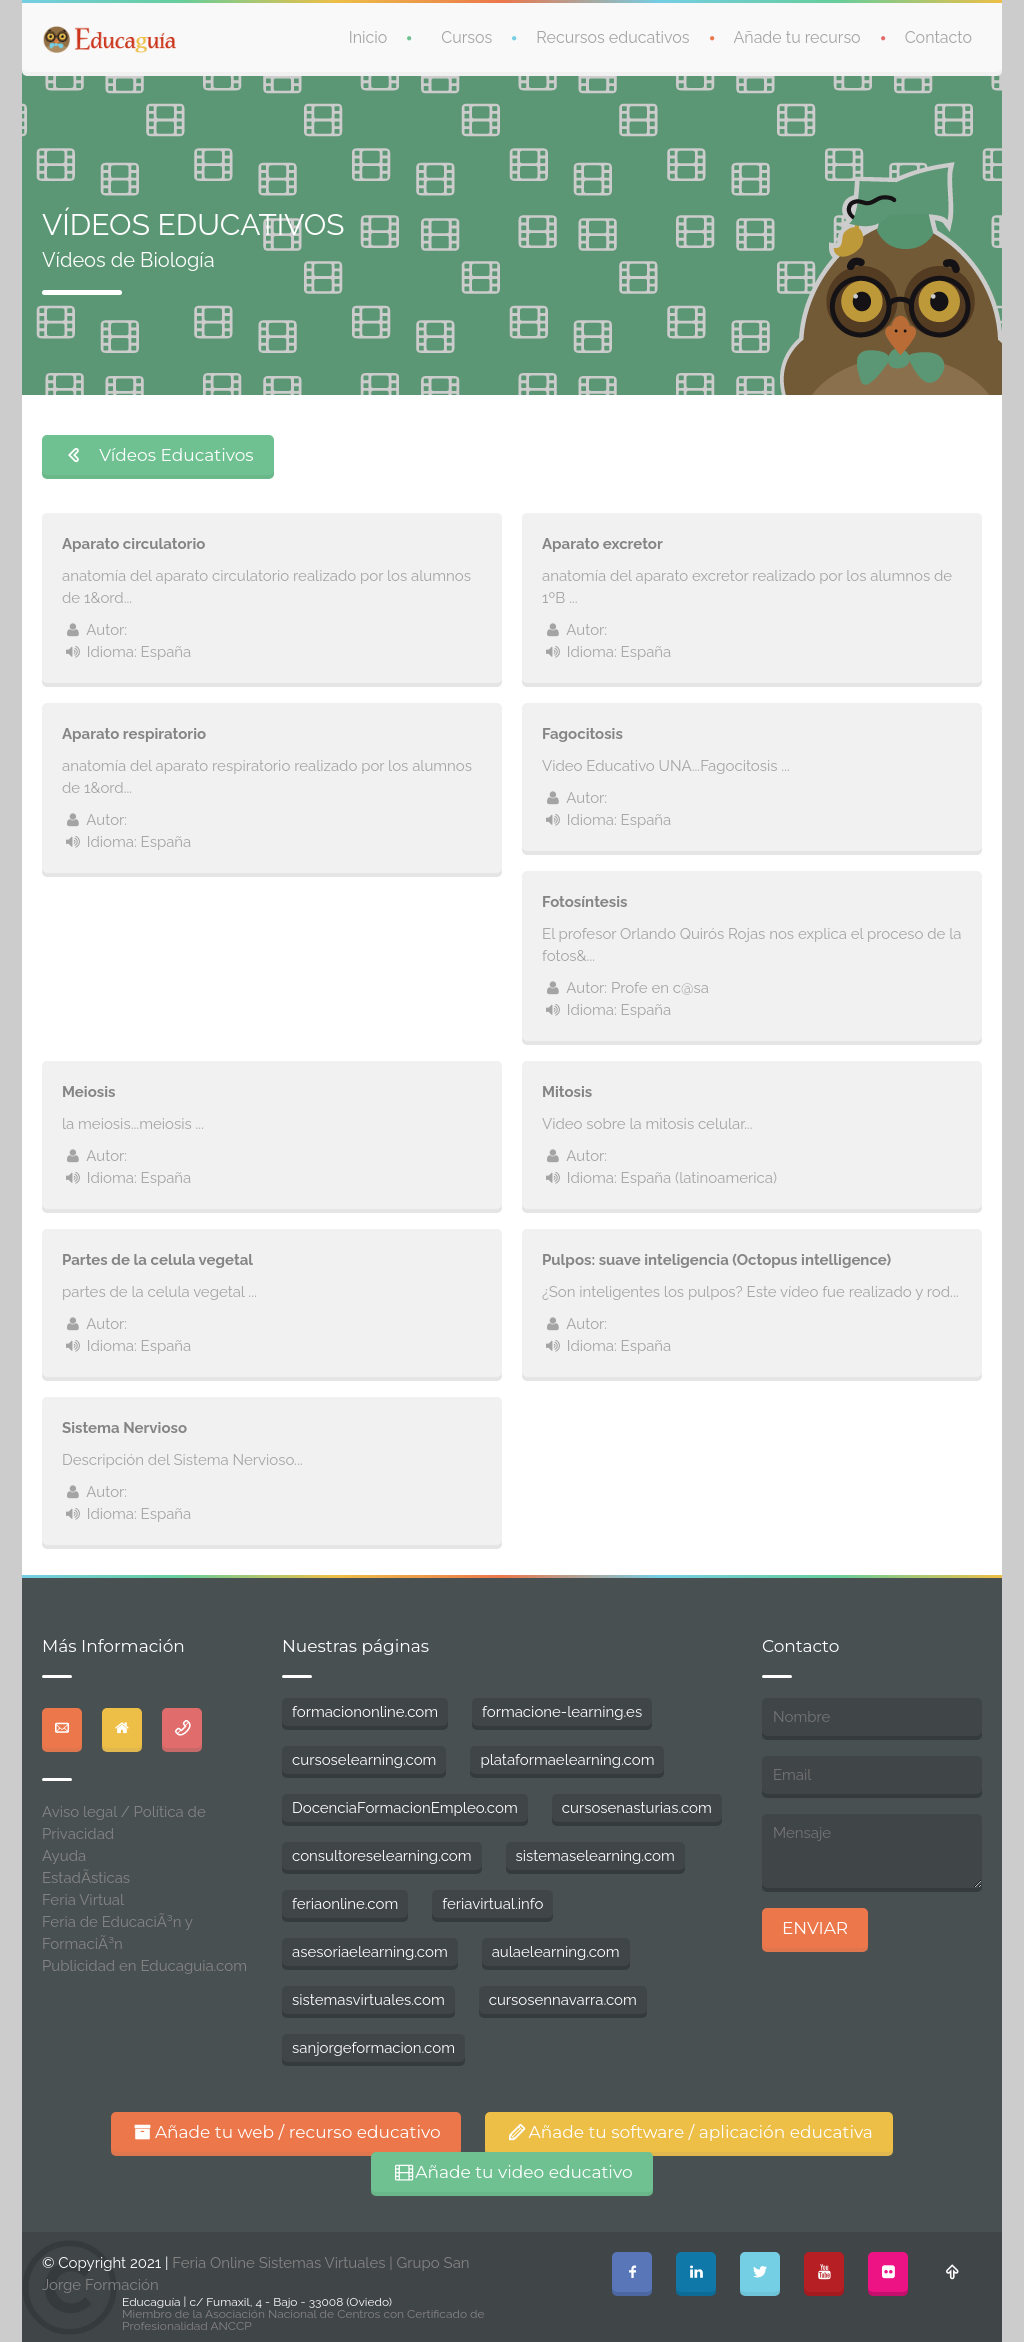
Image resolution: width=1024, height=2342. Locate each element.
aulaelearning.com (556, 1952)
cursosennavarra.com (563, 2000)
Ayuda (64, 1856)
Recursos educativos (612, 37)
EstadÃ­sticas (86, 1878)
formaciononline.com (365, 1712)
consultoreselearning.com (382, 1856)
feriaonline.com (345, 1904)
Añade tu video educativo (511, 2172)
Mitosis (567, 1092)
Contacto (938, 37)
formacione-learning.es (562, 1712)
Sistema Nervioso (124, 1428)
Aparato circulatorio (133, 544)
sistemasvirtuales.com (368, 2000)
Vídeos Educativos (158, 455)
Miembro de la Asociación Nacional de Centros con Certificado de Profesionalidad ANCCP (303, 2320)
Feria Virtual (83, 1900)
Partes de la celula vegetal (157, 1260)
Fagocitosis (582, 734)
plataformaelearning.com (567, 1760)
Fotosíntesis (584, 902)
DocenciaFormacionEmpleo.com (405, 1808)
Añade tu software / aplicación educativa (689, 2132)
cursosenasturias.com (637, 1808)
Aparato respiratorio (134, 734)
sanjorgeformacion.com (373, 2048)
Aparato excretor (602, 544)
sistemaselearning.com (595, 1856)
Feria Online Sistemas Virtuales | (284, 2263)
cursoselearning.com (364, 1760)
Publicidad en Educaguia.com (144, 1966)
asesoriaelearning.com (370, 1952)
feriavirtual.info (492, 1904)
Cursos (466, 37)
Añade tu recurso (797, 37)
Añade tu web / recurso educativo (286, 2132)
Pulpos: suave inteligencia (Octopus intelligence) (716, 1260)
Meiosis (88, 1092)
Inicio (368, 37)
